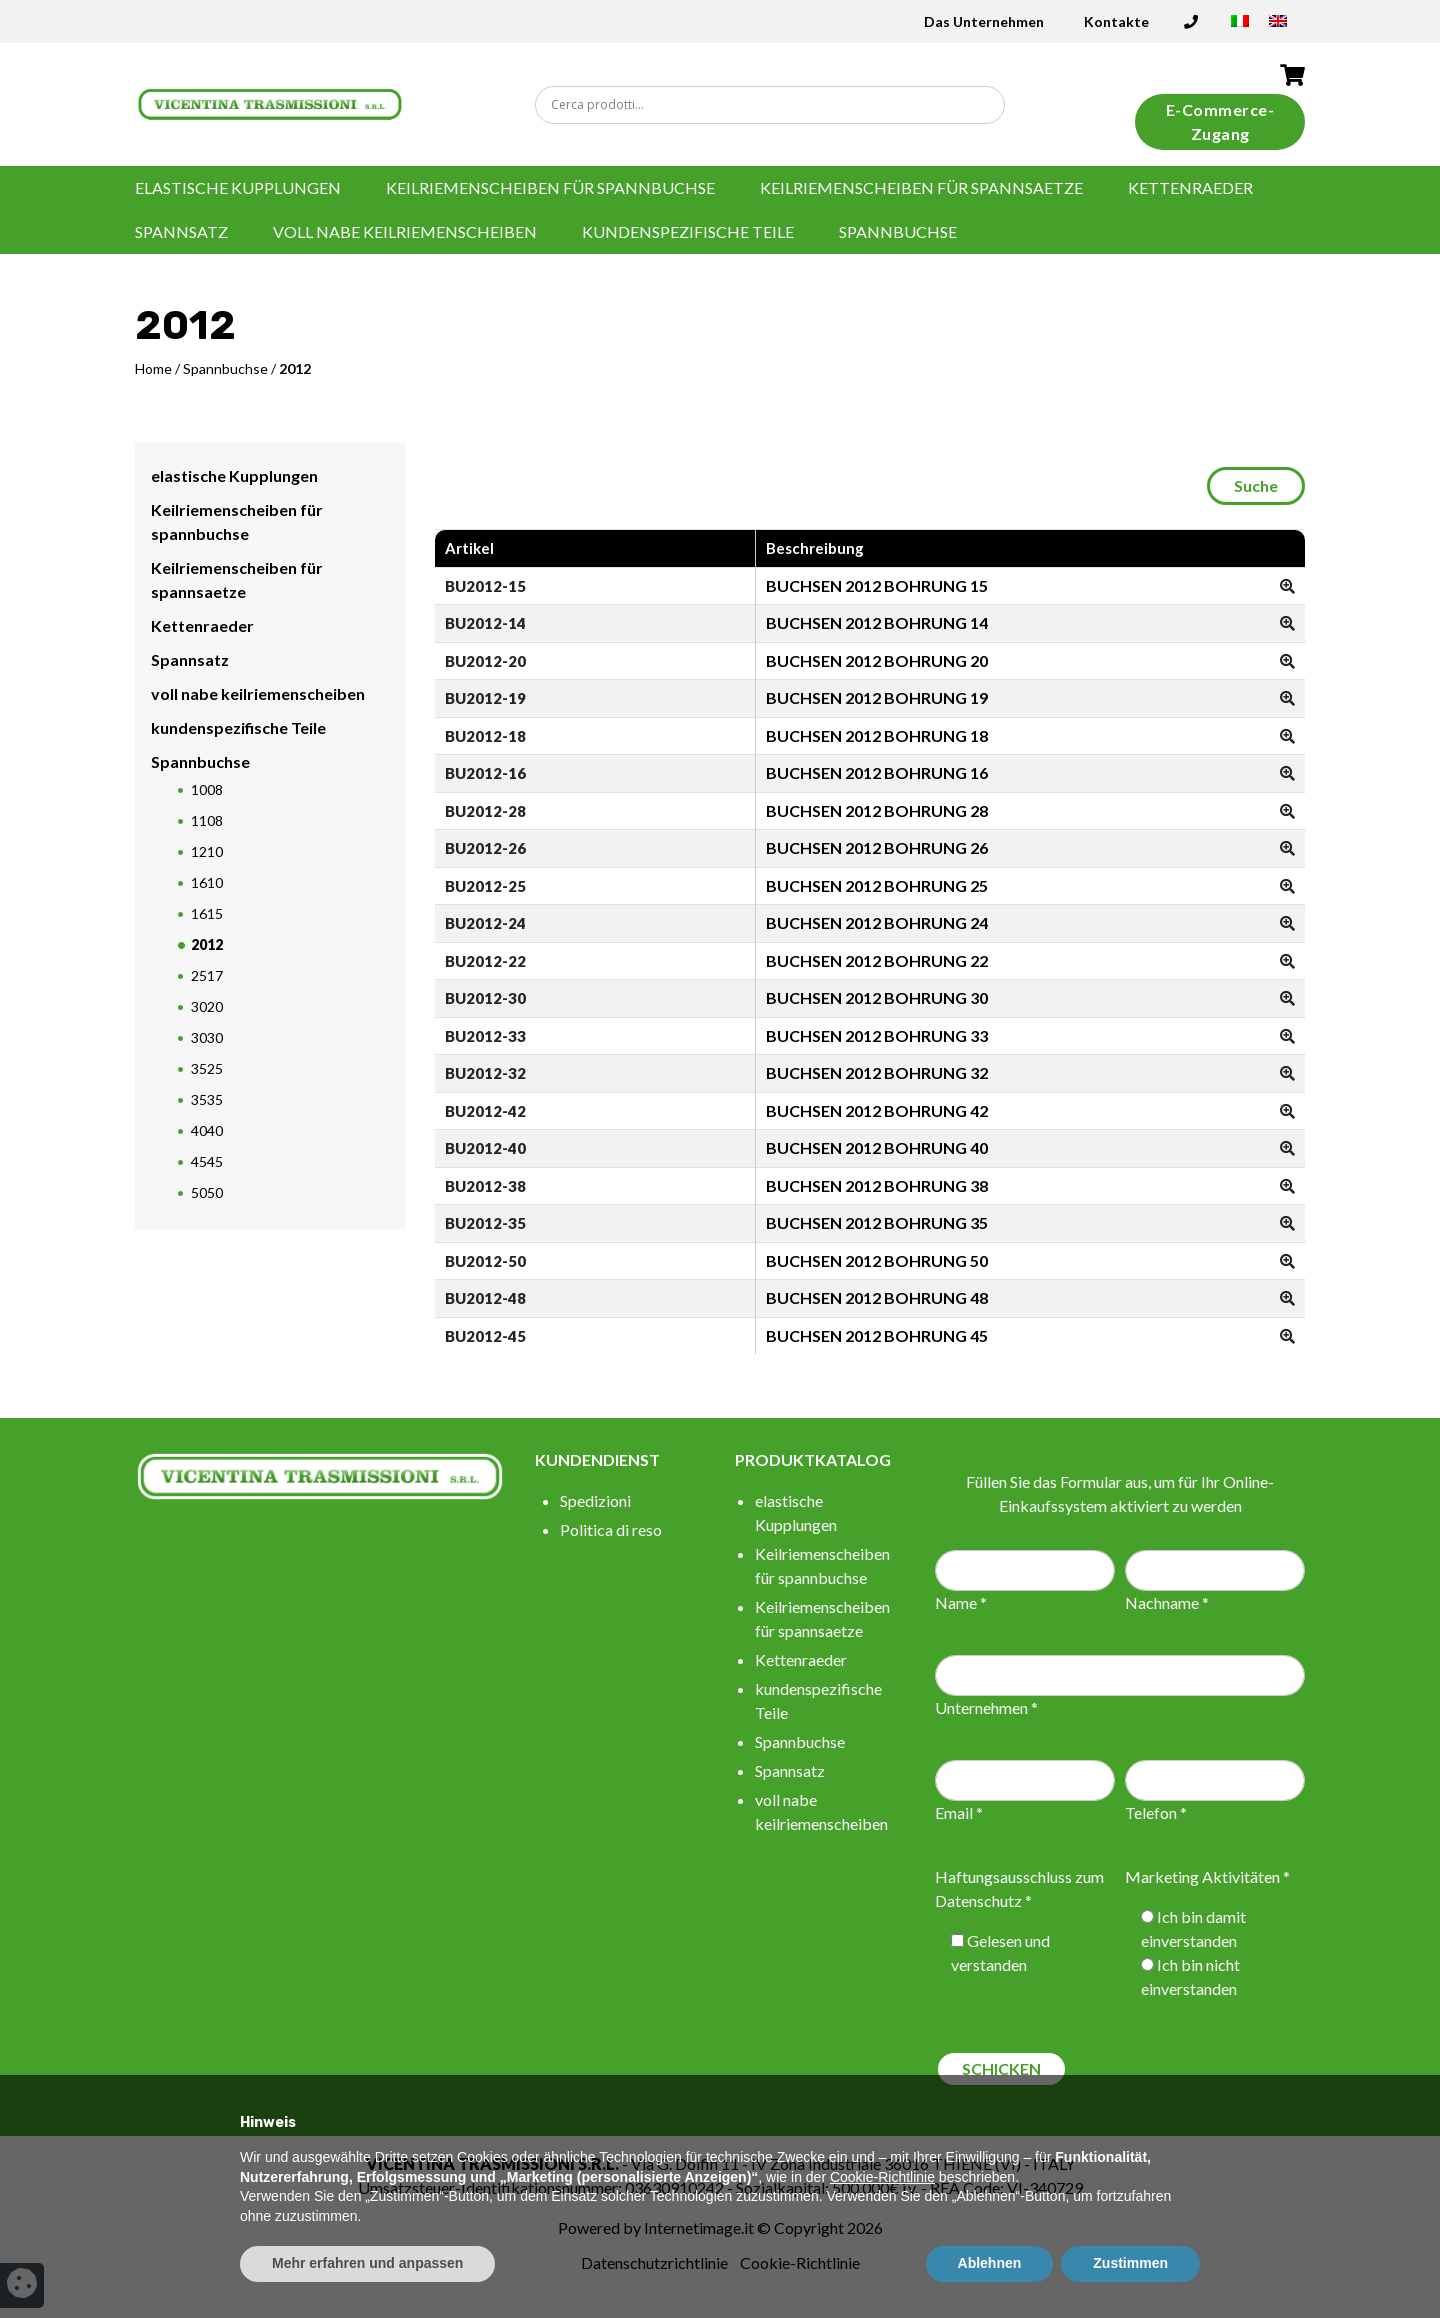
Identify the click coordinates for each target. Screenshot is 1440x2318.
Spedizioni (595, 1500)
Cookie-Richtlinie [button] (882, 2177)
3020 (207, 1006)
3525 (207, 1068)
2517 (207, 975)
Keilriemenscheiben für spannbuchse (550, 187)
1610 (207, 882)
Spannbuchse (898, 231)
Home (153, 368)
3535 (207, 1099)
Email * (959, 1812)
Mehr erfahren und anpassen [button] (367, 2263)
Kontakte (1116, 21)
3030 (207, 1037)
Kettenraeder (1190, 187)
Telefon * (1156, 1812)
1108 (207, 820)
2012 (207, 944)
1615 (207, 913)
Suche (1256, 485)
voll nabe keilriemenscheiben (405, 231)
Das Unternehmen (984, 21)
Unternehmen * (986, 1707)
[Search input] (775, 105)
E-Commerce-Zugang (1220, 121)
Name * (961, 1602)
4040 (207, 1130)
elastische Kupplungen (238, 187)
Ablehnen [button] (990, 2263)
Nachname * (1167, 1602)
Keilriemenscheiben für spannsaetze (921, 187)
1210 (207, 851)
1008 (207, 789)
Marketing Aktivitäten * (1207, 1876)
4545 (207, 1161)
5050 (207, 1192)
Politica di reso (611, 1529)
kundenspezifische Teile (688, 231)
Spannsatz (181, 231)
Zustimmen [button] (1130, 2263)
